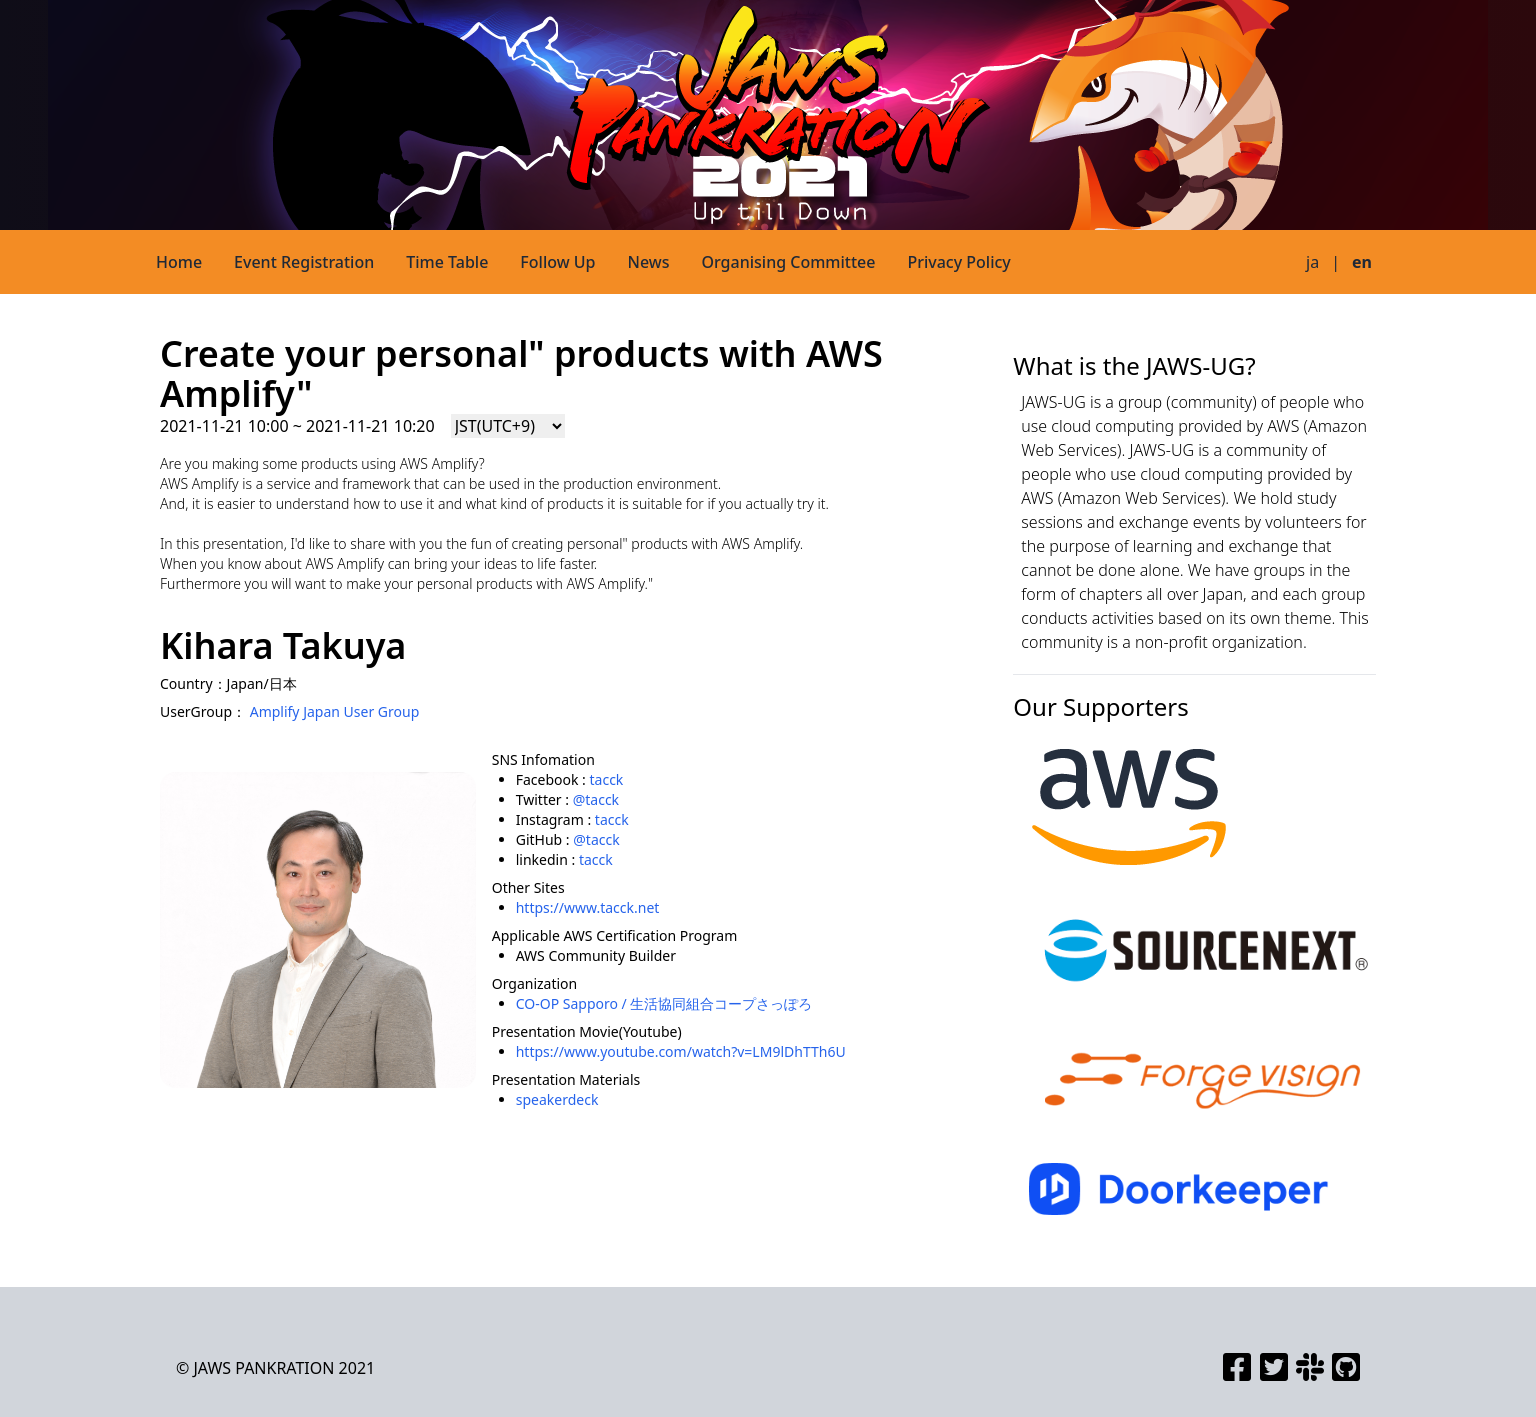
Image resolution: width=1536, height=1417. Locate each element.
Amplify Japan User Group (335, 711)
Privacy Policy (958, 262)
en (1362, 262)
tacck (607, 779)
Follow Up (557, 262)
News (648, 262)
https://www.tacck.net (588, 907)
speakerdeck (557, 1099)
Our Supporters (1100, 706)
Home (179, 262)
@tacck (596, 799)
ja (1312, 262)
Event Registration (304, 262)
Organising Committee (788, 262)
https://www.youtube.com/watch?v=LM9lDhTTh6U (681, 1051)
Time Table (447, 262)
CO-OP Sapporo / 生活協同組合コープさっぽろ (664, 1003)
